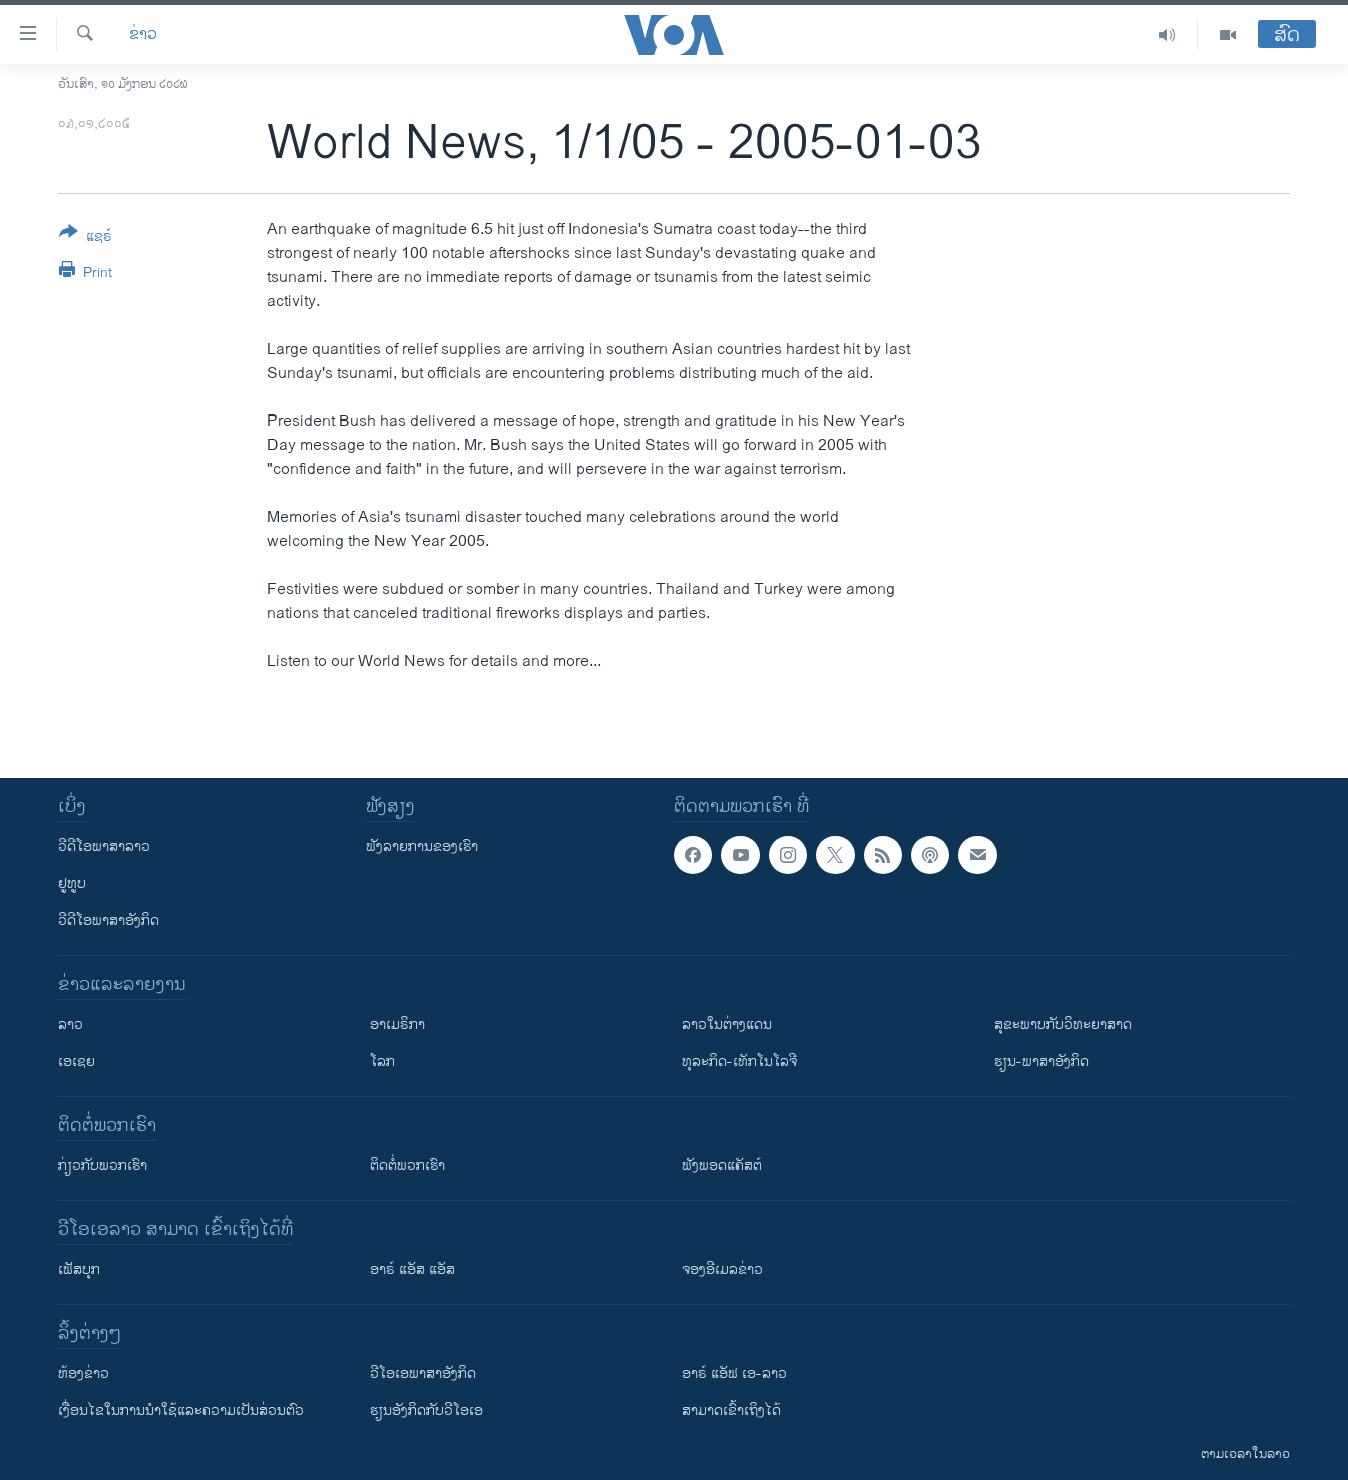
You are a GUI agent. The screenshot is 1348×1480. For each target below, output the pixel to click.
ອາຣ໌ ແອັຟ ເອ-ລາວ (734, 1373)
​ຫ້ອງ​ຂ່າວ (83, 1373)
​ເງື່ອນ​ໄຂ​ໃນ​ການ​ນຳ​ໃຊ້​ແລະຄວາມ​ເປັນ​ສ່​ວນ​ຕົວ (181, 1410)
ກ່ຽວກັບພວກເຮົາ (102, 1165)
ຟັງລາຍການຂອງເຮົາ (422, 846)
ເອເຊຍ (76, 1061)
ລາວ (70, 1024)
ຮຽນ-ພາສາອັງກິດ (1041, 1061)
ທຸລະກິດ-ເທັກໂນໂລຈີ (739, 1061)
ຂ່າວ (143, 35)
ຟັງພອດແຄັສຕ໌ (722, 1165)
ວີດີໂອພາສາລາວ (104, 846)
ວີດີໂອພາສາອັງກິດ (108, 920)
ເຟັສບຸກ (79, 1269)
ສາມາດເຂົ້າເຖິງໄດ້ (731, 1410)
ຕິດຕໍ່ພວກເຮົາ (407, 1165)
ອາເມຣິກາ (397, 1024)
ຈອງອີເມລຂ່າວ (722, 1269)
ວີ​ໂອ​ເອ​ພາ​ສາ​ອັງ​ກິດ (423, 1373)
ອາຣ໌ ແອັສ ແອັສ (412, 1269)
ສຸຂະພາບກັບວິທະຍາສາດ (1063, 1024)
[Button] (85, 238)
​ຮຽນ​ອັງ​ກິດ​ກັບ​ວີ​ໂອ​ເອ (426, 1410)
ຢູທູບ (72, 883)
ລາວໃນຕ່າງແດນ (727, 1024)
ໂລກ (382, 1061)
